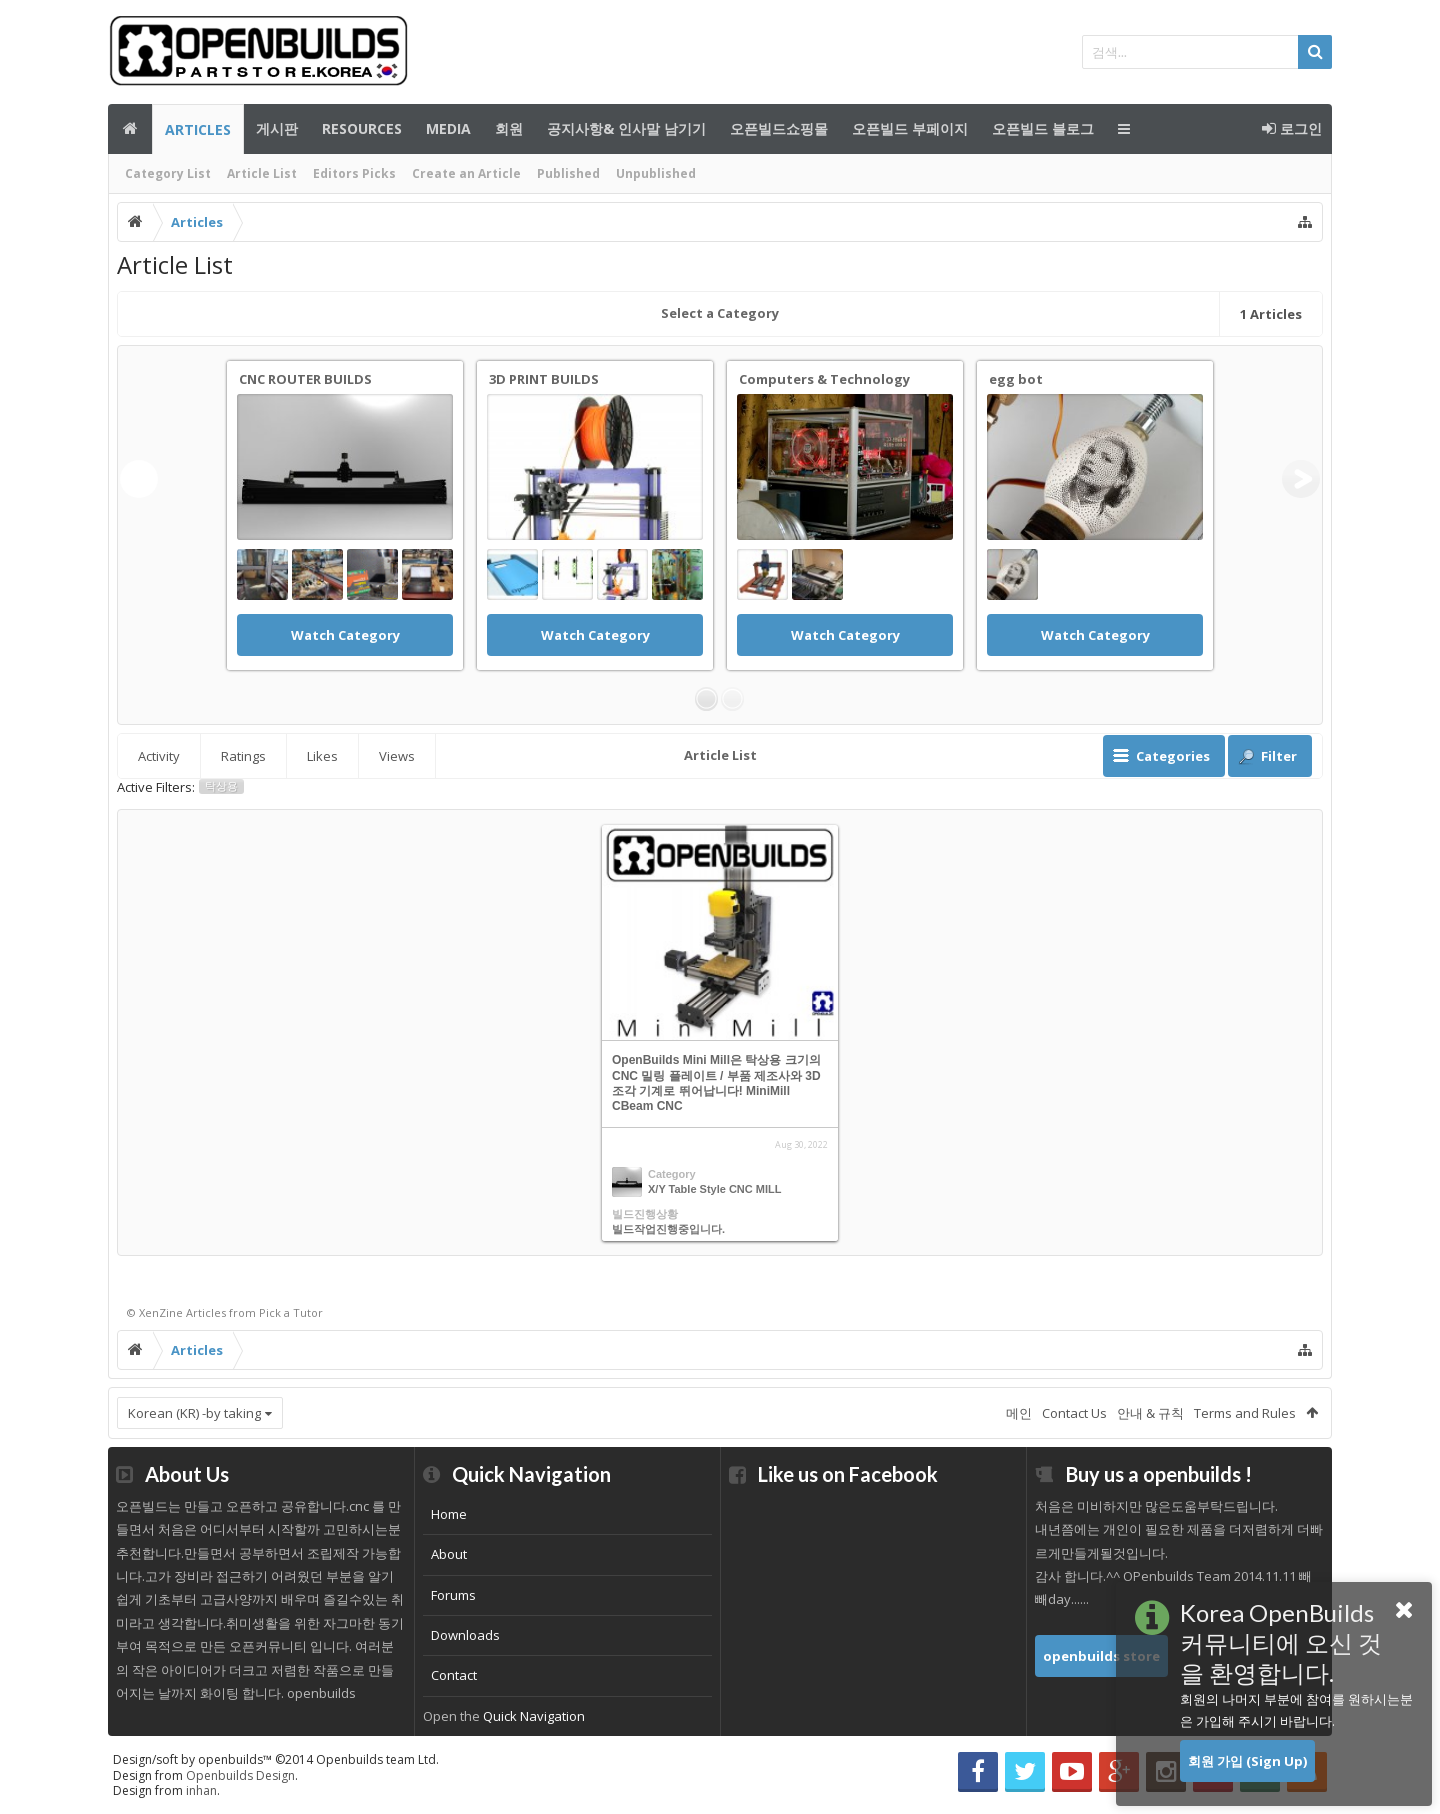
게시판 (277, 128)
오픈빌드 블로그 (1043, 128)
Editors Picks (354, 173)
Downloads (465, 1635)
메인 (130, 129)
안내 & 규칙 (1150, 1413)
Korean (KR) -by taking (194, 1413)
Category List (168, 173)
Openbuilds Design (240, 1775)
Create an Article (466, 173)
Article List (262, 173)
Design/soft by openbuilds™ (276, 1759)
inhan (201, 1790)
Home (449, 1514)
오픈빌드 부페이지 (910, 128)
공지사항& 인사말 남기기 (626, 128)
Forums (453, 1595)
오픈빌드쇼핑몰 (779, 128)
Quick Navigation (534, 1716)
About (449, 1554)
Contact (454, 1675)
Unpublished (656, 173)
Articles (198, 129)
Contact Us (1074, 1413)
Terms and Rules (1245, 1413)
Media (448, 128)
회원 (509, 128)
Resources (362, 128)
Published (568, 173)
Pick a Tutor (291, 1312)
